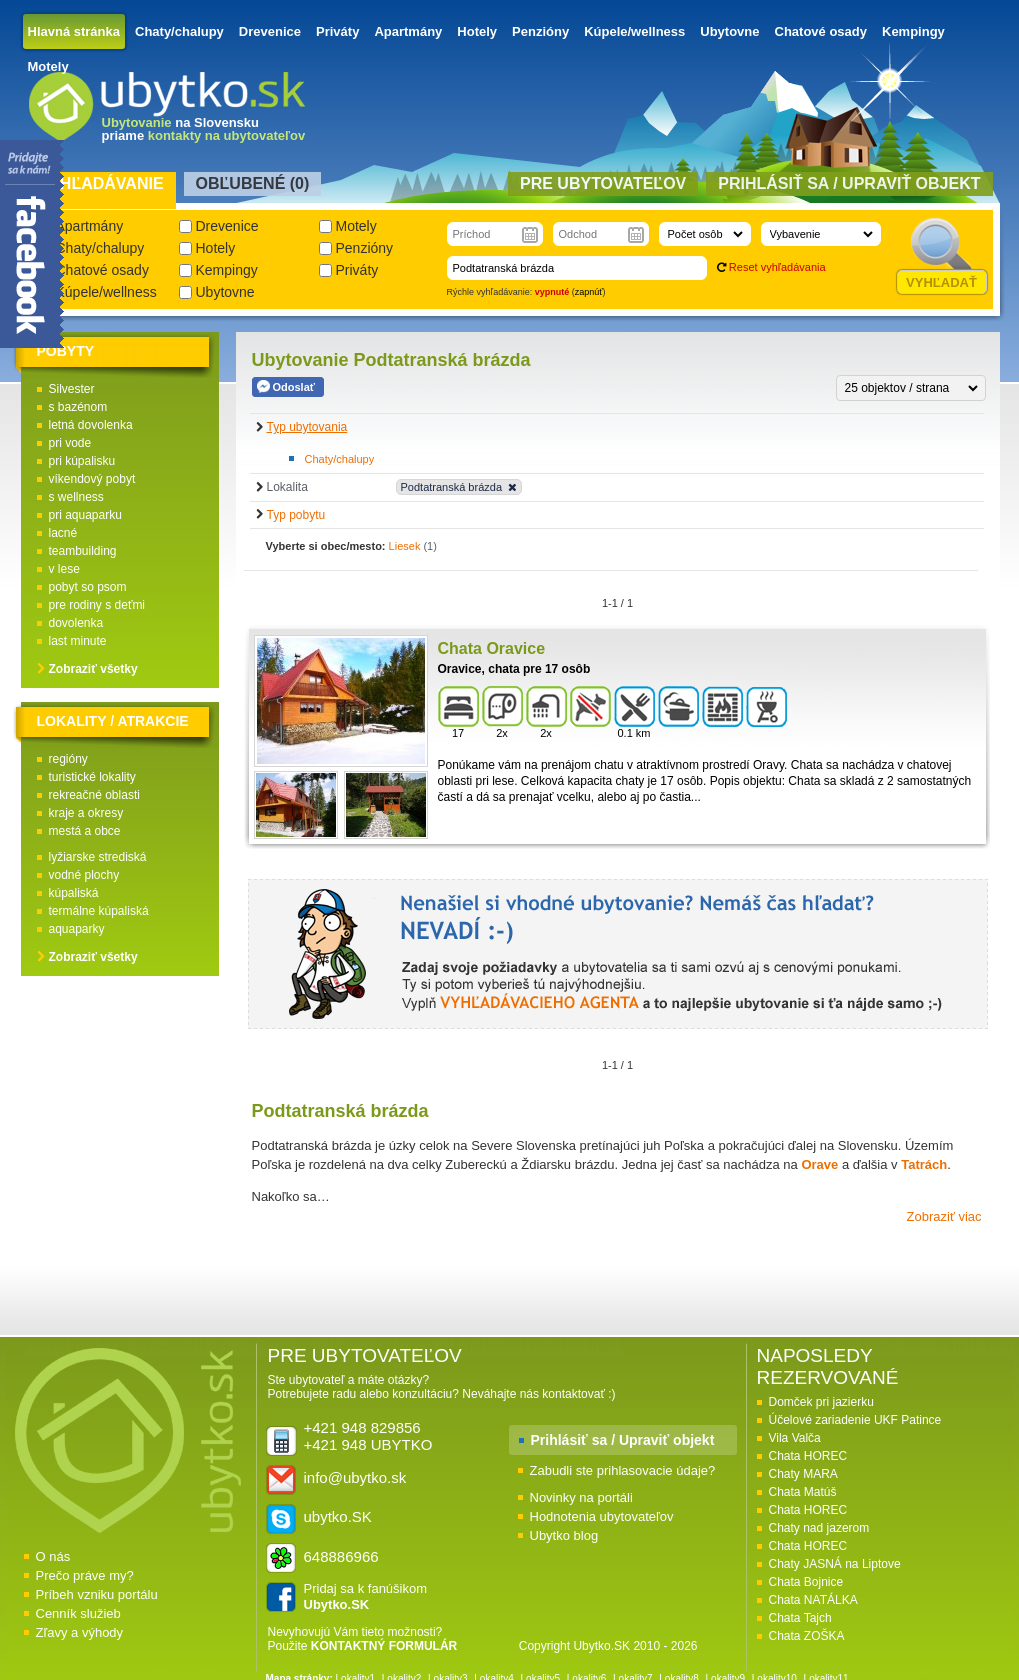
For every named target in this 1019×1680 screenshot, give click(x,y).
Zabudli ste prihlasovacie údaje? (623, 1470)
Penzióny (540, 31)
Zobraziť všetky (93, 669)
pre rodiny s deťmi (97, 605)
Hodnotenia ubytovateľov (602, 1516)
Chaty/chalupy (179, 31)
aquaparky (77, 929)
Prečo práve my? (85, 1575)
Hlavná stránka (74, 31)
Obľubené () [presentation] (253, 183)
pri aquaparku (85, 515)
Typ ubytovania (307, 427)
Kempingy (913, 31)
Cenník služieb (78, 1613)
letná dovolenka (91, 425)
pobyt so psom (88, 587)
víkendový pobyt (92, 479)
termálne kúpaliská (99, 911)
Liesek (405, 546)
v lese (64, 569)
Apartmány (408, 31)
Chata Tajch (800, 1618)
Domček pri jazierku (821, 1402)
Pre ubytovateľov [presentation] (603, 183)
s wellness (76, 497)
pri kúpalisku (82, 461)
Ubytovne (729, 31)
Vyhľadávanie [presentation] (101, 183)
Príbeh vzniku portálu (97, 1594)
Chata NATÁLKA (813, 1600)
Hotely (477, 31)
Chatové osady (821, 31)
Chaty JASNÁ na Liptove (835, 1564)
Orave (821, 1164)
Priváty (337, 31)
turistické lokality (92, 777)
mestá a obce (85, 831)
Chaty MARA (803, 1474)
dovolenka (76, 623)
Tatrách (924, 1164)
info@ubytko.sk (355, 1477)
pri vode (70, 443)
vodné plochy (84, 875)
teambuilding (83, 551)
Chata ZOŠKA (807, 1636)
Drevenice (270, 31)
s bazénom (78, 407)
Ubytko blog (564, 1535)
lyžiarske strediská (98, 857)
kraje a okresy (86, 813)
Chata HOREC (808, 1456)
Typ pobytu (296, 515)
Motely (48, 66)
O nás (53, 1556)
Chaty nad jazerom (819, 1528)
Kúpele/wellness (634, 31)
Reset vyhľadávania (777, 267)
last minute (78, 641)
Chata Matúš (803, 1492)
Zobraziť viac (944, 1216)
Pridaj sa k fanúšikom (366, 1596)
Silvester (72, 389)
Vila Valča (795, 1438)
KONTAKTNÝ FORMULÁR (384, 1646)
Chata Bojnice (806, 1582)
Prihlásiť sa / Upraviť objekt (623, 1440)
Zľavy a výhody (80, 1632)
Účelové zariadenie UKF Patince (855, 1420)
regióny (68, 759)
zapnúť (589, 292)
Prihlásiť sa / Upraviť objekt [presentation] (849, 183)
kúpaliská (74, 893)
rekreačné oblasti (94, 795)
